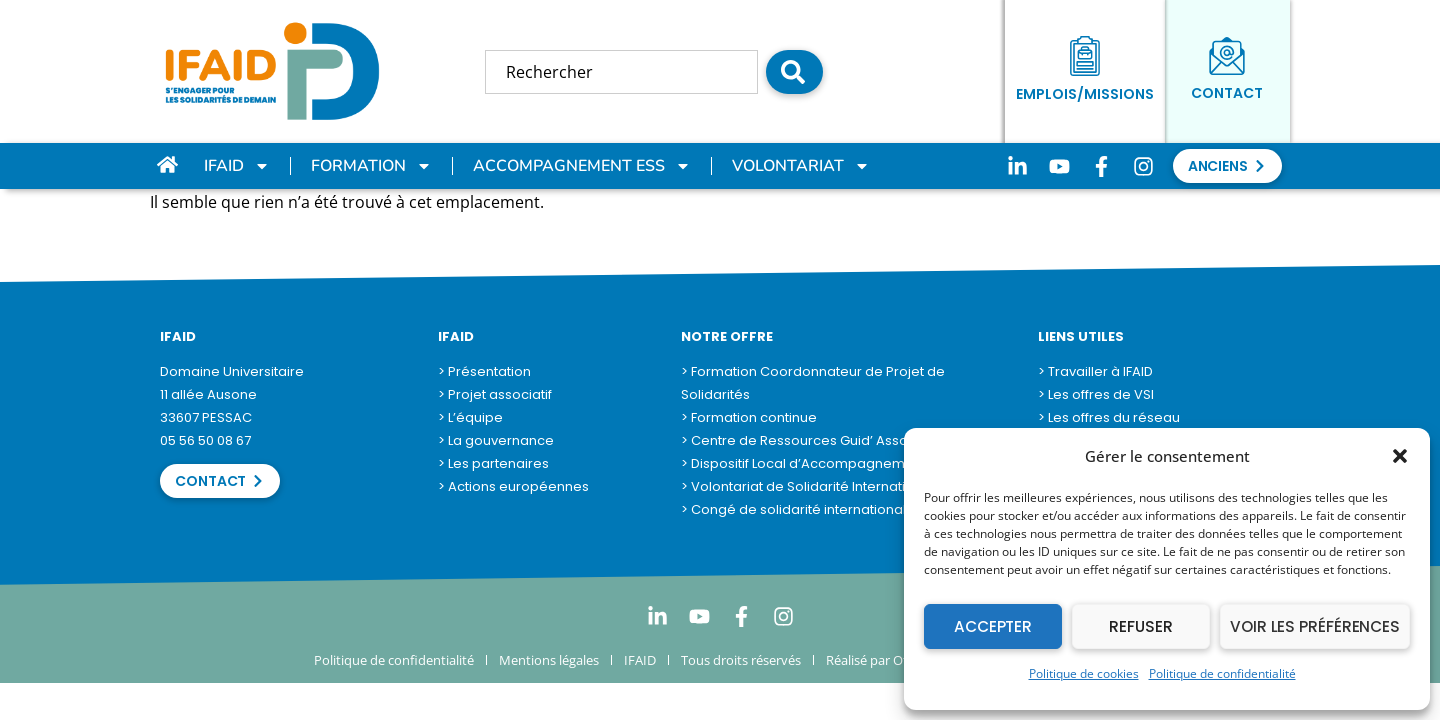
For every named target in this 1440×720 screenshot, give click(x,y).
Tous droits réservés (741, 660)
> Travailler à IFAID (1095, 371)
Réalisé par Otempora (890, 660)
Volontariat (801, 166)
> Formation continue (749, 417)
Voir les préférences (1317, 626)
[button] (1400, 456)
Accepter (994, 626)
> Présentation (484, 371)
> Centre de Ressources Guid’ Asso (794, 440)
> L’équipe (470, 417)
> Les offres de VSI (1096, 394)
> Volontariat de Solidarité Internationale (812, 486)
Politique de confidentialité (1222, 673)
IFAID (237, 166)
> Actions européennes (513, 486)
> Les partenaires (493, 463)
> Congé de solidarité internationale (798, 509)
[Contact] (1227, 56)
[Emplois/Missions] (1085, 56)
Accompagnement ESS (582, 166)
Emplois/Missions (1085, 94)
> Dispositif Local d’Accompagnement (803, 463)
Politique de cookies (1084, 673)
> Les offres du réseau (1109, 417)
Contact (1227, 93)
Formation (371, 166)
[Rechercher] (794, 72)
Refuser (1144, 626)
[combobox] (621, 72)
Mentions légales (549, 660)
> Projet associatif (495, 394)
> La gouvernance (496, 440)
